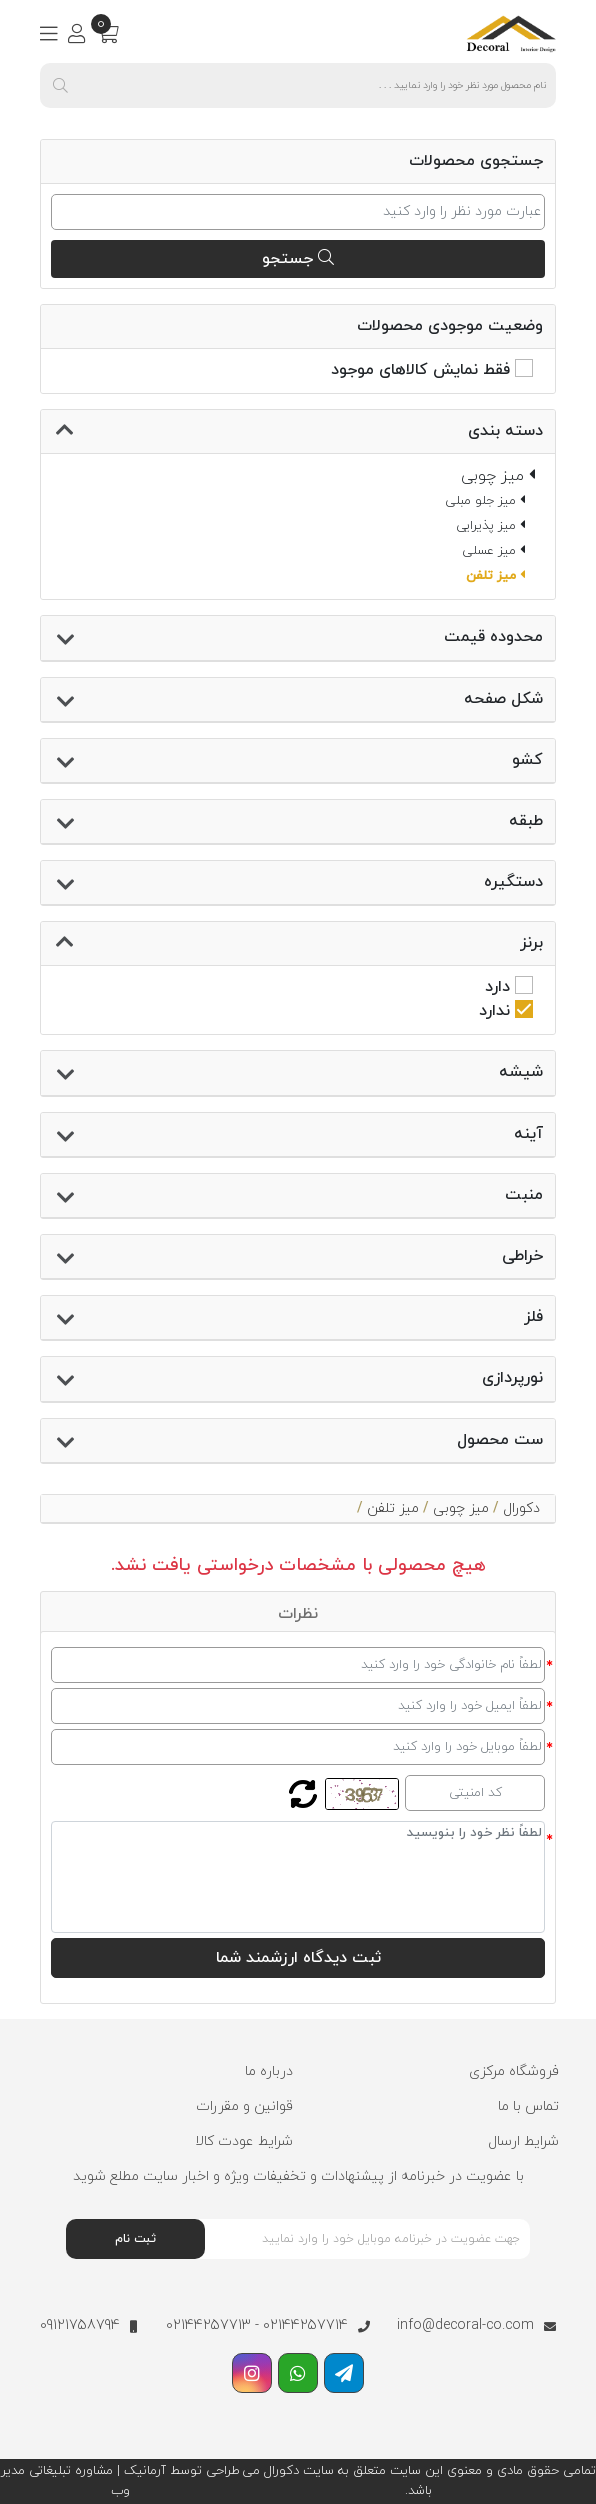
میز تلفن (393, 1508)
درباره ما (269, 2071)
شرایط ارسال (523, 2141)
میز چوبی (461, 1508)
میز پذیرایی (490, 526)
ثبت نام (135, 2239)
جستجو (298, 259)
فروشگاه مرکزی (514, 2071)
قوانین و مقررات (244, 2106)
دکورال (521, 1508)
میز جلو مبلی (485, 501)
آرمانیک (143, 2471)
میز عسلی (493, 551)
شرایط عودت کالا (244, 2141)
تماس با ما (528, 2106)
